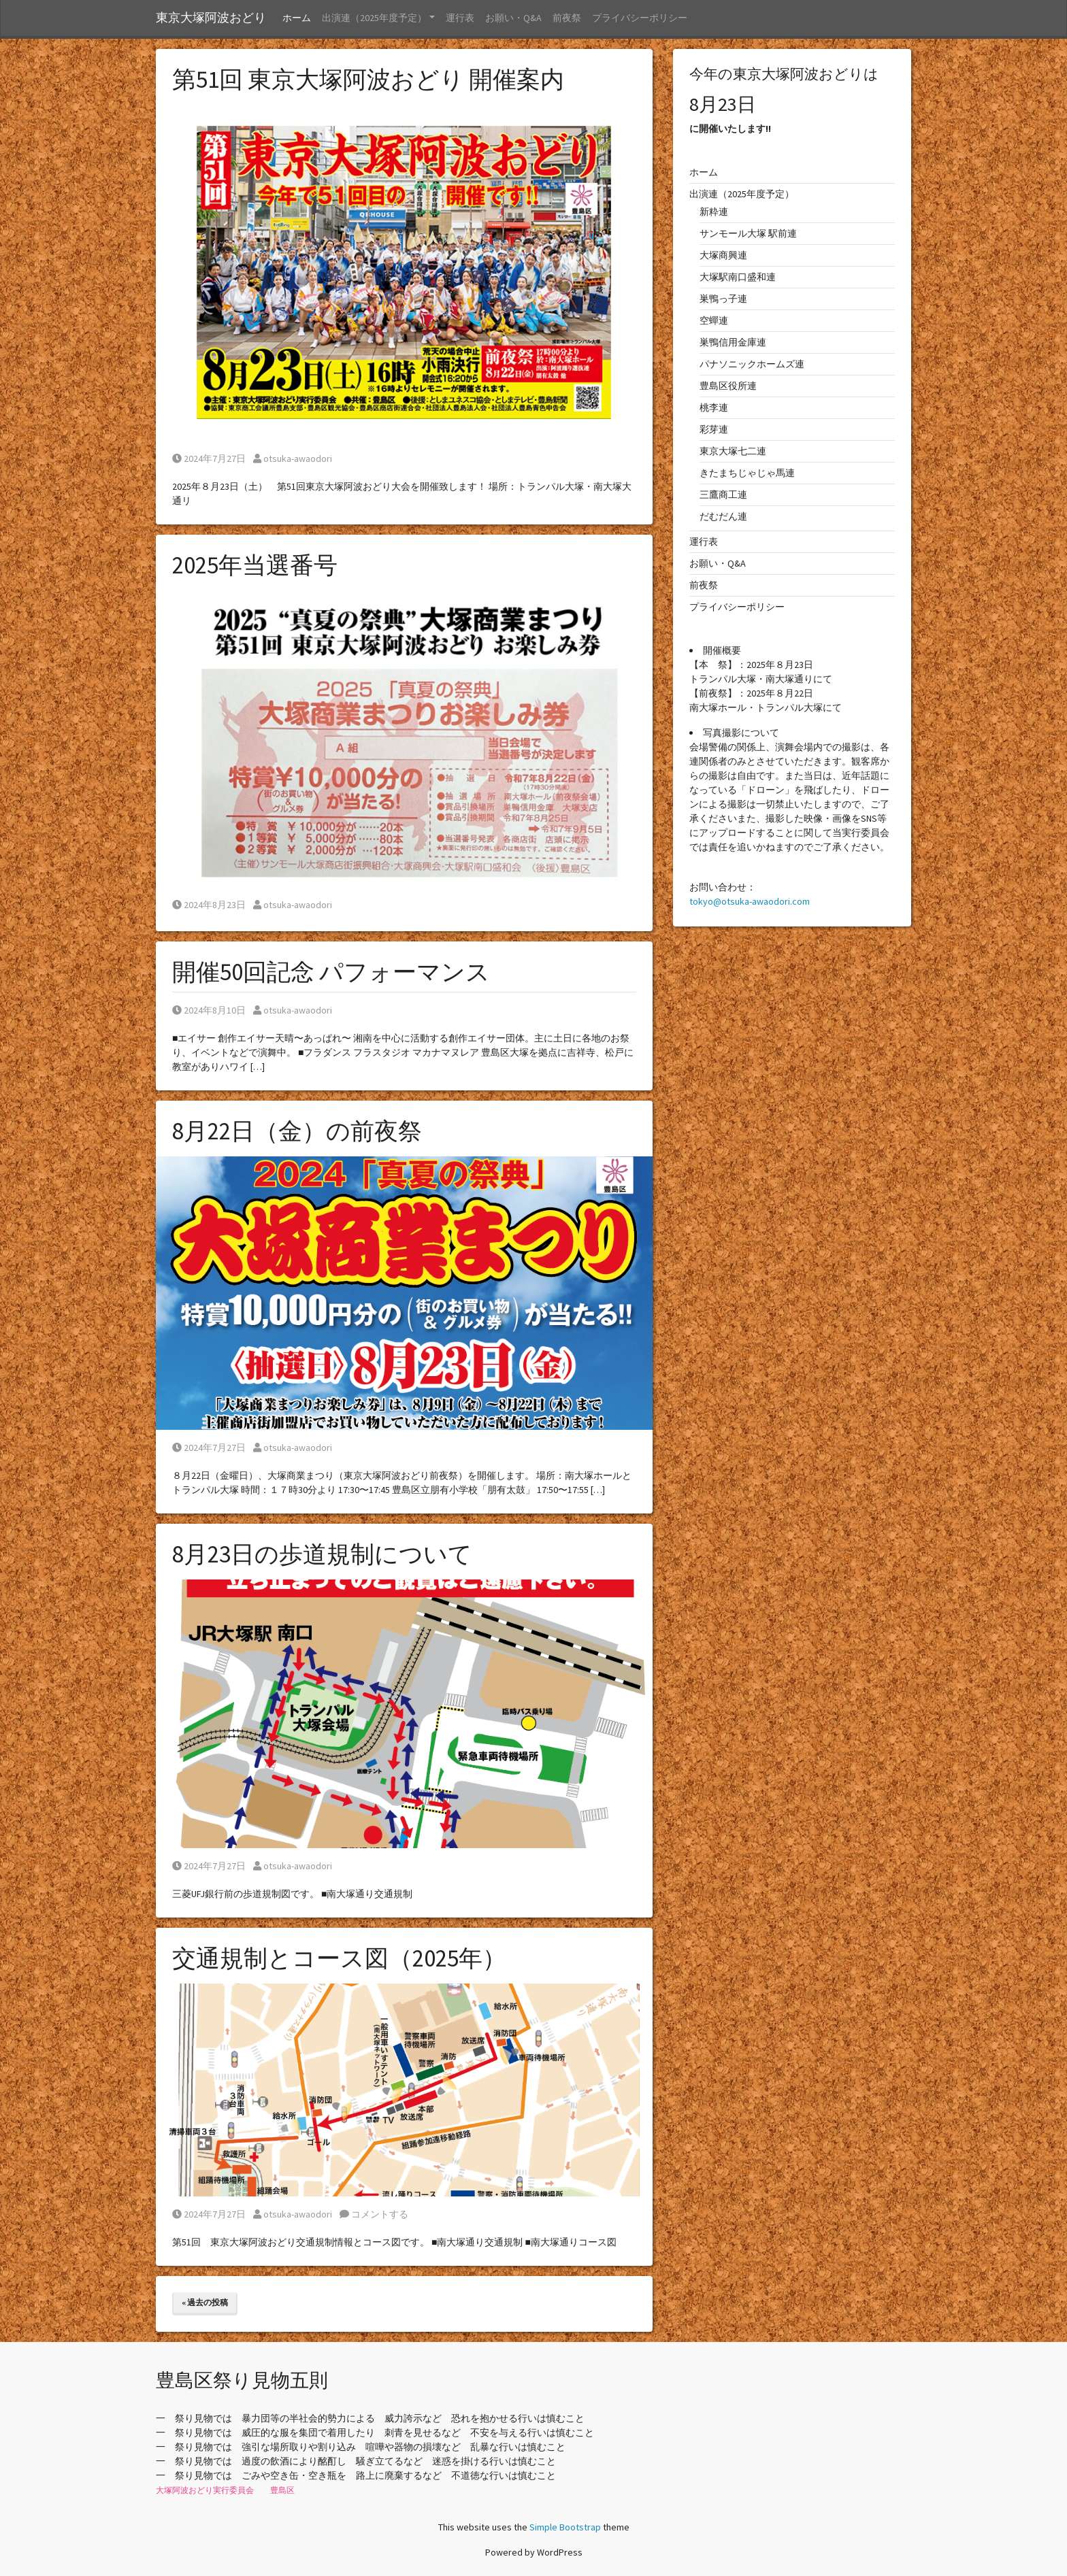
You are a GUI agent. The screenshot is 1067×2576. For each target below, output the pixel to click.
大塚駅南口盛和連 (738, 277)
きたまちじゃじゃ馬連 (747, 473)
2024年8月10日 (209, 1010)
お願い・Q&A (513, 18)
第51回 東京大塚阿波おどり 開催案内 (368, 80)
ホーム (296, 18)
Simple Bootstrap (565, 2527)
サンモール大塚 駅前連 (748, 233)
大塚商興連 (723, 255)
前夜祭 (567, 18)
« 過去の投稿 (205, 2302)
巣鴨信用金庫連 (733, 342)
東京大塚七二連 (733, 451)
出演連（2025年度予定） (741, 194)
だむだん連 (723, 516)
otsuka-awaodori (292, 458)
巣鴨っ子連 (723, 298)
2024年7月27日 (209, 458)
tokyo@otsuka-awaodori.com (749, 901)
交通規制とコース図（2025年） (339, 1958)
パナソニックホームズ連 (752, 364)
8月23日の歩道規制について (322, 1554)
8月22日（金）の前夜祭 (297, 1131)
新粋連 (714, 211)
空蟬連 (714, 320)
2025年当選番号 (255, 565)
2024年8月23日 (209, 905)
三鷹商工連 (723, 494)
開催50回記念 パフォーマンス (331, 972)
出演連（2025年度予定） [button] (374, 18)
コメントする (374, 2214)
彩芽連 (714, 429)
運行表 (460, 18)
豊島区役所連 (728, 386)
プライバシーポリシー (639, 18)
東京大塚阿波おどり (211, 17)
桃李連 (714, 407)
